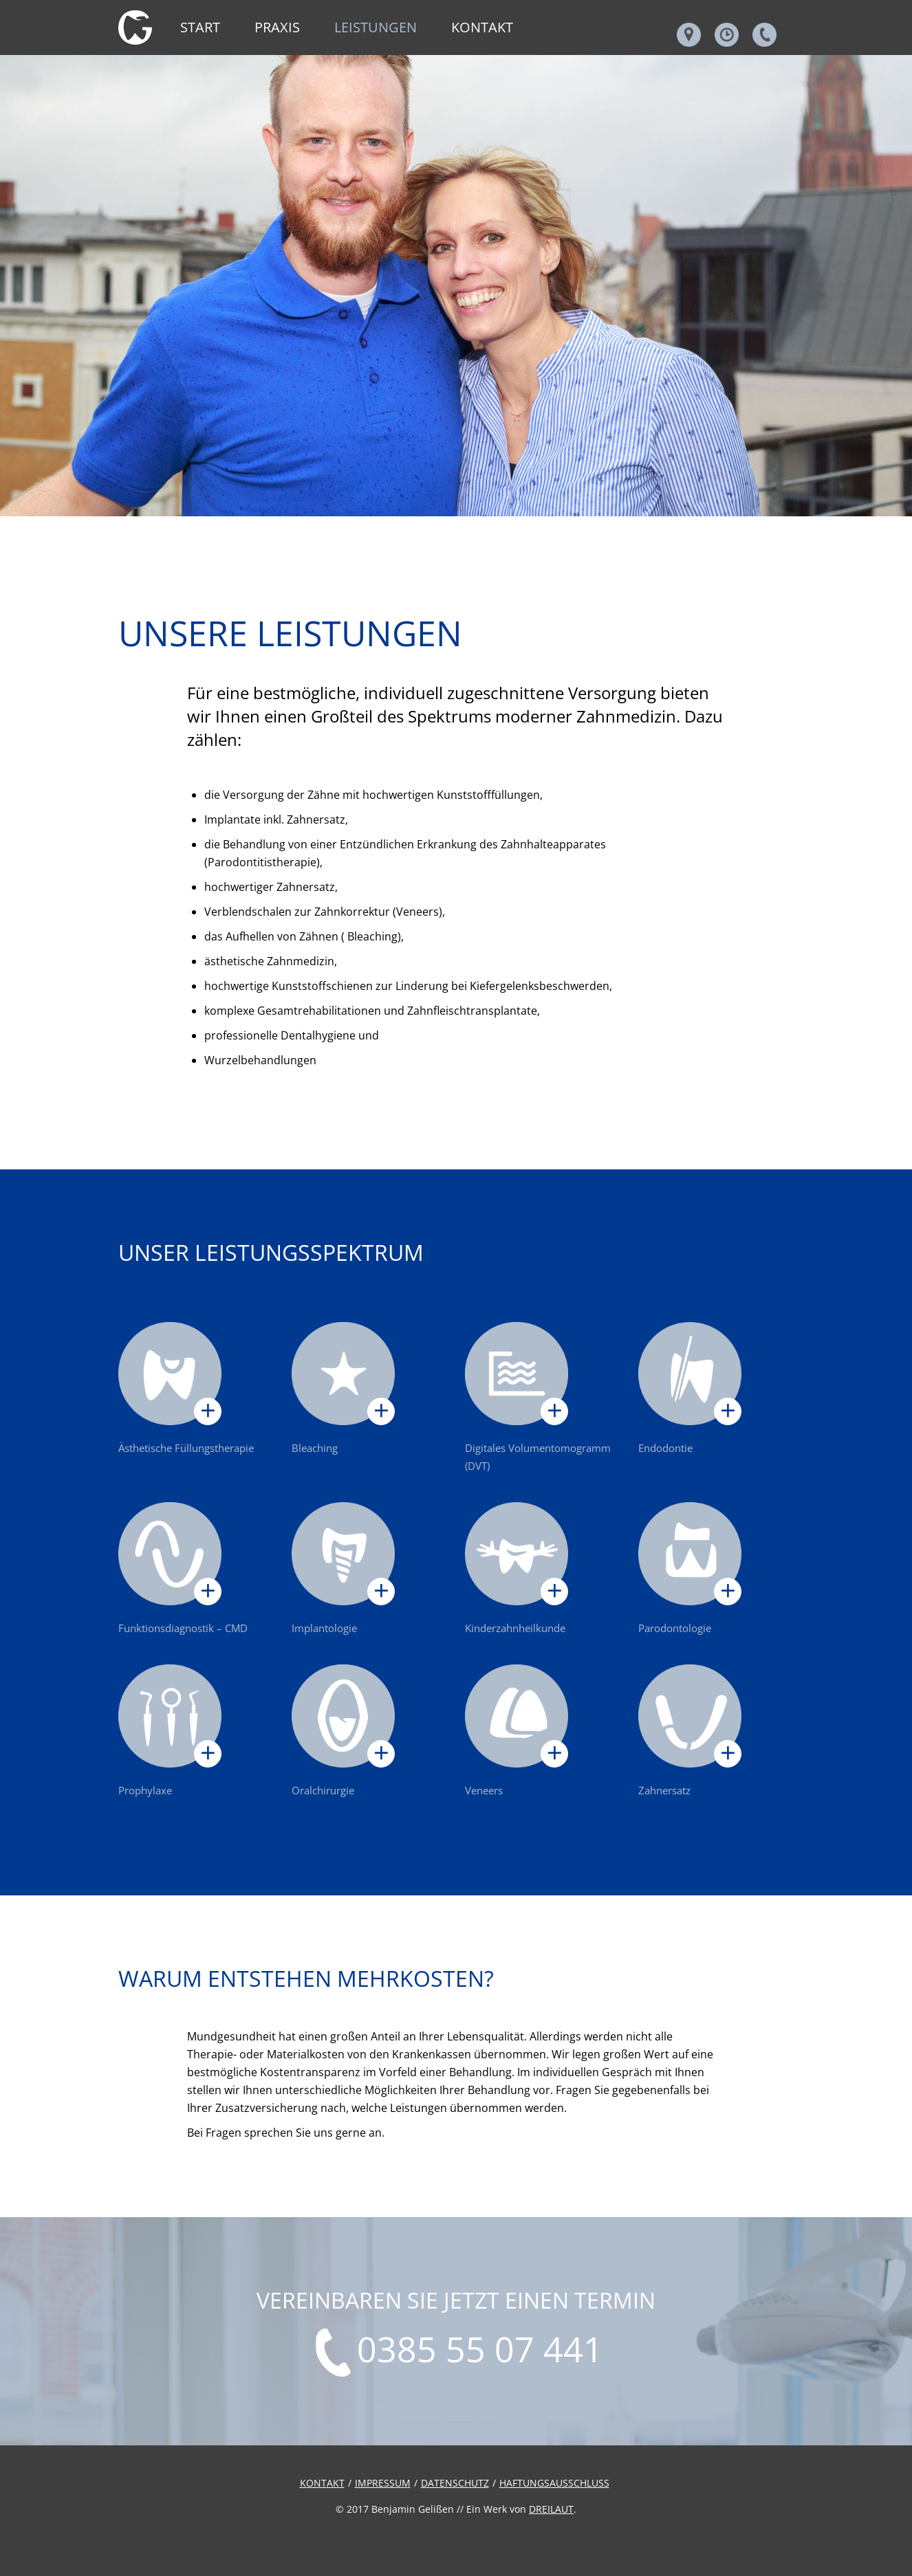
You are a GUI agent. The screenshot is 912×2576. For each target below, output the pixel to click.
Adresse (689, 35)
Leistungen (375, 27)
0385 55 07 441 (480, 2351)
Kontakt (482, 27)
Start (200, 27)
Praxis (277, 27)
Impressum (383, 2482)
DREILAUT (551, 2509)
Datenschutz (455, 2482)
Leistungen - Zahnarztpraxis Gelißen (135, 27)
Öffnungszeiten (727, 35)
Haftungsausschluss (554, 2482)
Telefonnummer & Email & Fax (764, 35)
